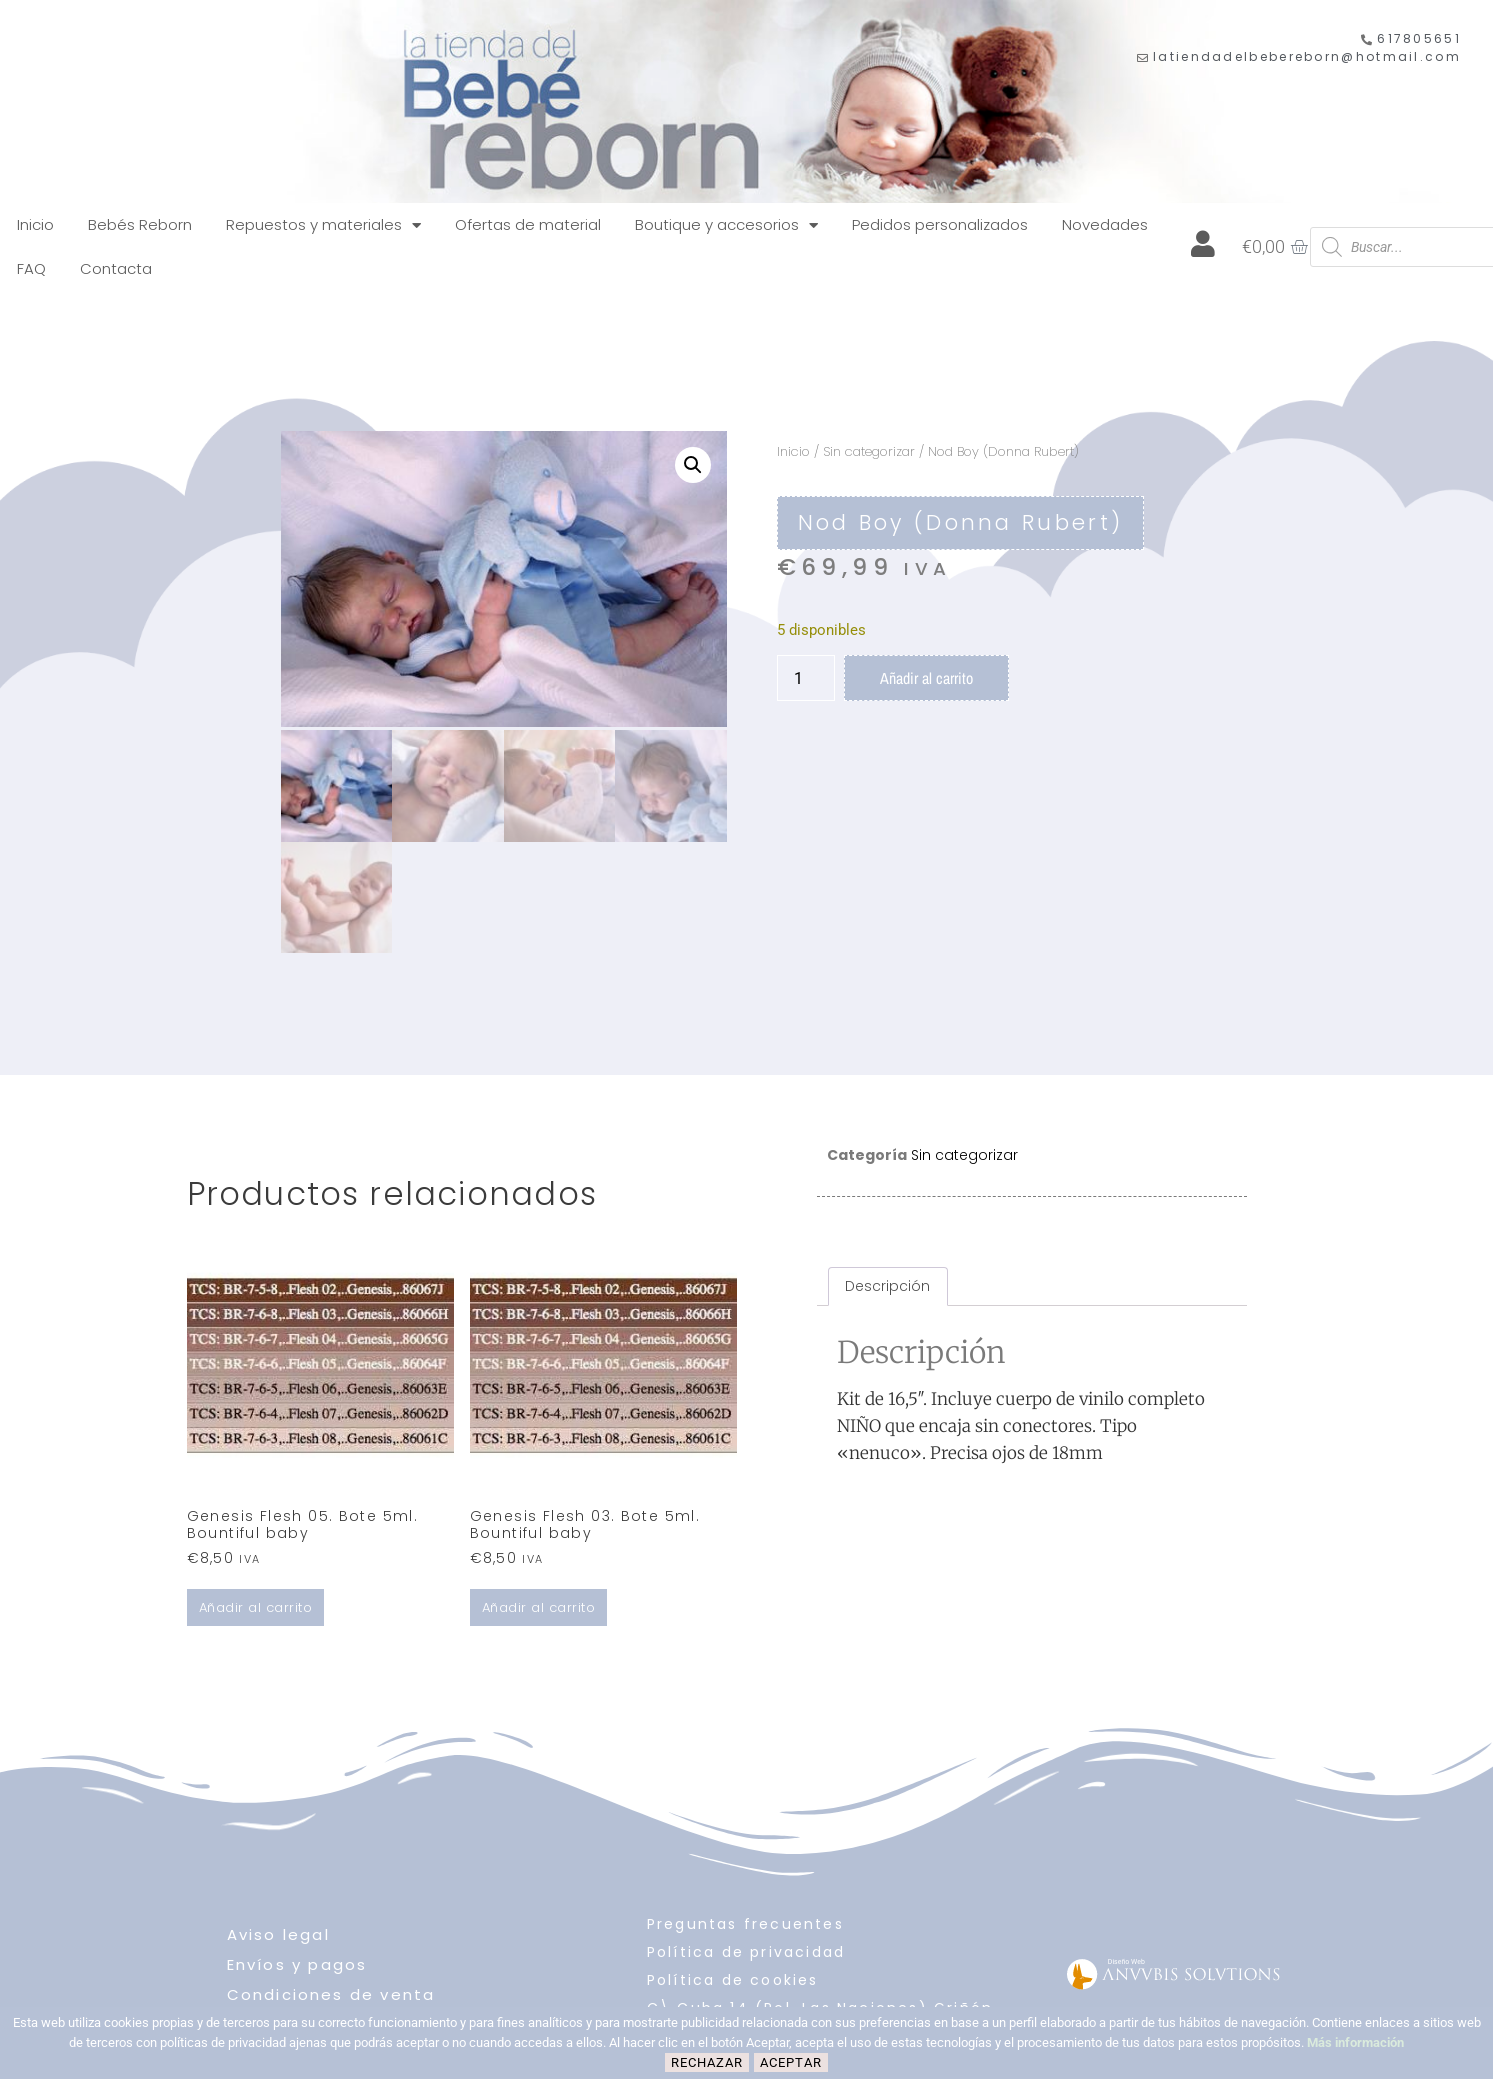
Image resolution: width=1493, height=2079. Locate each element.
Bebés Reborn (140, 224)
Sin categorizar (869, 451)
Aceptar (791, 2062)
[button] (693, 465)
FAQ (31, 268)
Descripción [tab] (887, 1283)
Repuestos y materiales (323, 225)
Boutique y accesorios (726, 225)
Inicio (35, 224)
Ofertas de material (528, 224)
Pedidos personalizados (940, 224)
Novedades (1105, 224)
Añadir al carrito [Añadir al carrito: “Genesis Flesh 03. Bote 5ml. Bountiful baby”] (539, 1604)
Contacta (116, 268)
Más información (1355, 2042)
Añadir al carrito (926, 678)
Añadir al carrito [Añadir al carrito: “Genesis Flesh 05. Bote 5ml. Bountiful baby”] (256, 1604)
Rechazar (707, 2062)
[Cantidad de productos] (806, 678)
